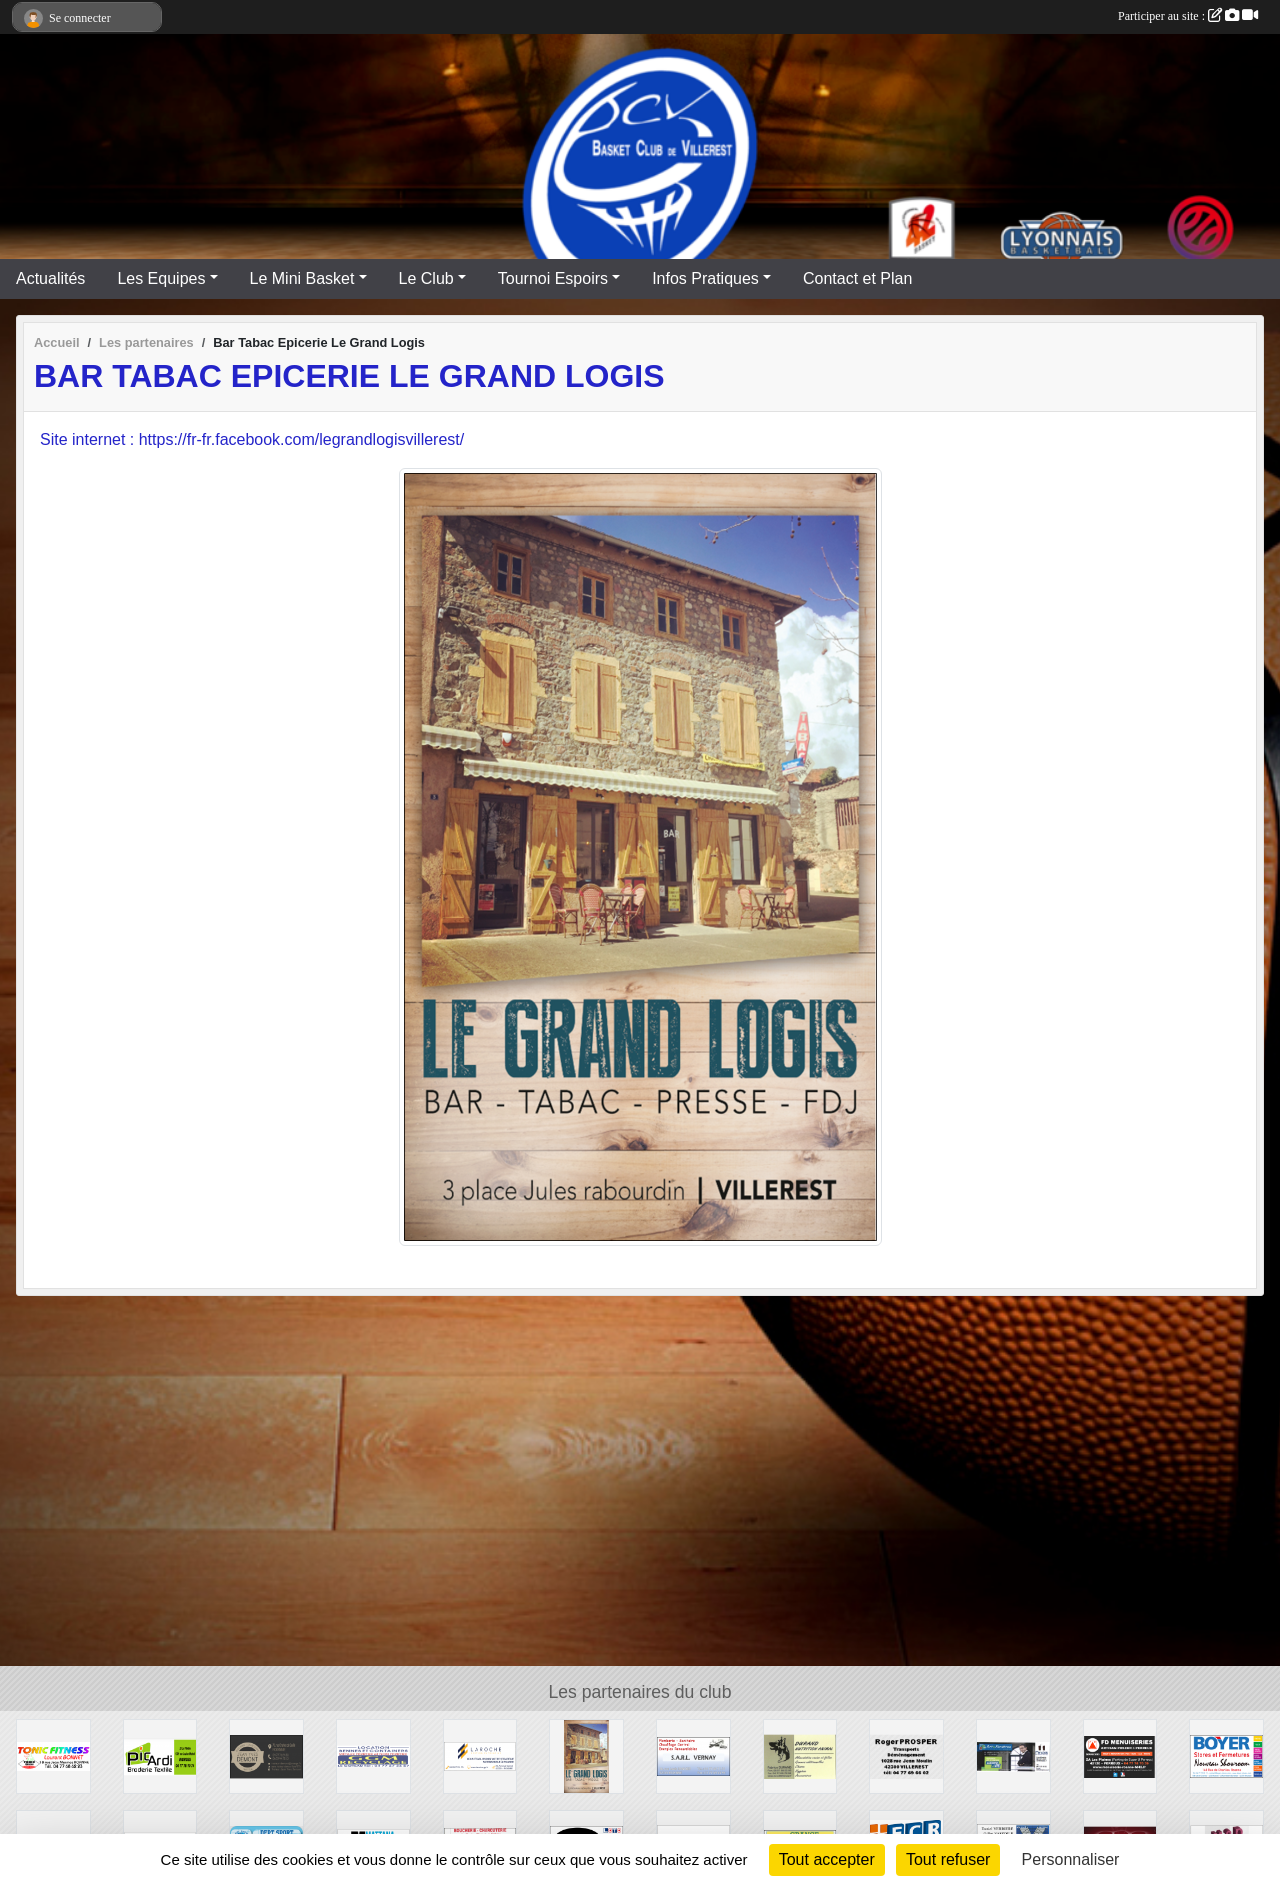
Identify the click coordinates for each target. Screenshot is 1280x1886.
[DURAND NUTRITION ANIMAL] (800, 1755)
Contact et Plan (857, 278)
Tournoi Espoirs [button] (553, 278)
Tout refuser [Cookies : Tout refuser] (948, 1859)
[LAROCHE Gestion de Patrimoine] (480, 1755)
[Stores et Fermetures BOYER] (1226, 1755)
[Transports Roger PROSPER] (906, 1755)
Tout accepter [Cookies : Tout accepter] (827, 1859)
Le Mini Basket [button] (302, 278)
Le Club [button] (426, 278)
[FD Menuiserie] (1120, 1755)
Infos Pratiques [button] (705, 278)
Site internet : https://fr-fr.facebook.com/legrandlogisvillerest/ (252, 439)
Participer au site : (1188, 16)
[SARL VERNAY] (693, 1755)
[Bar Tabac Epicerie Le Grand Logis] (586, 1755)
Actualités (50, 278)
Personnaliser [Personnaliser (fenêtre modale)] (1071, 1859)
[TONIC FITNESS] (53, 1755)
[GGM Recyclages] (373, 1755)
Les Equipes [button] (161, 278)
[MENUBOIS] (1013, 1755)
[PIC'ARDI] (160, 1755)
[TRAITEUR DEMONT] (266, 1755)
